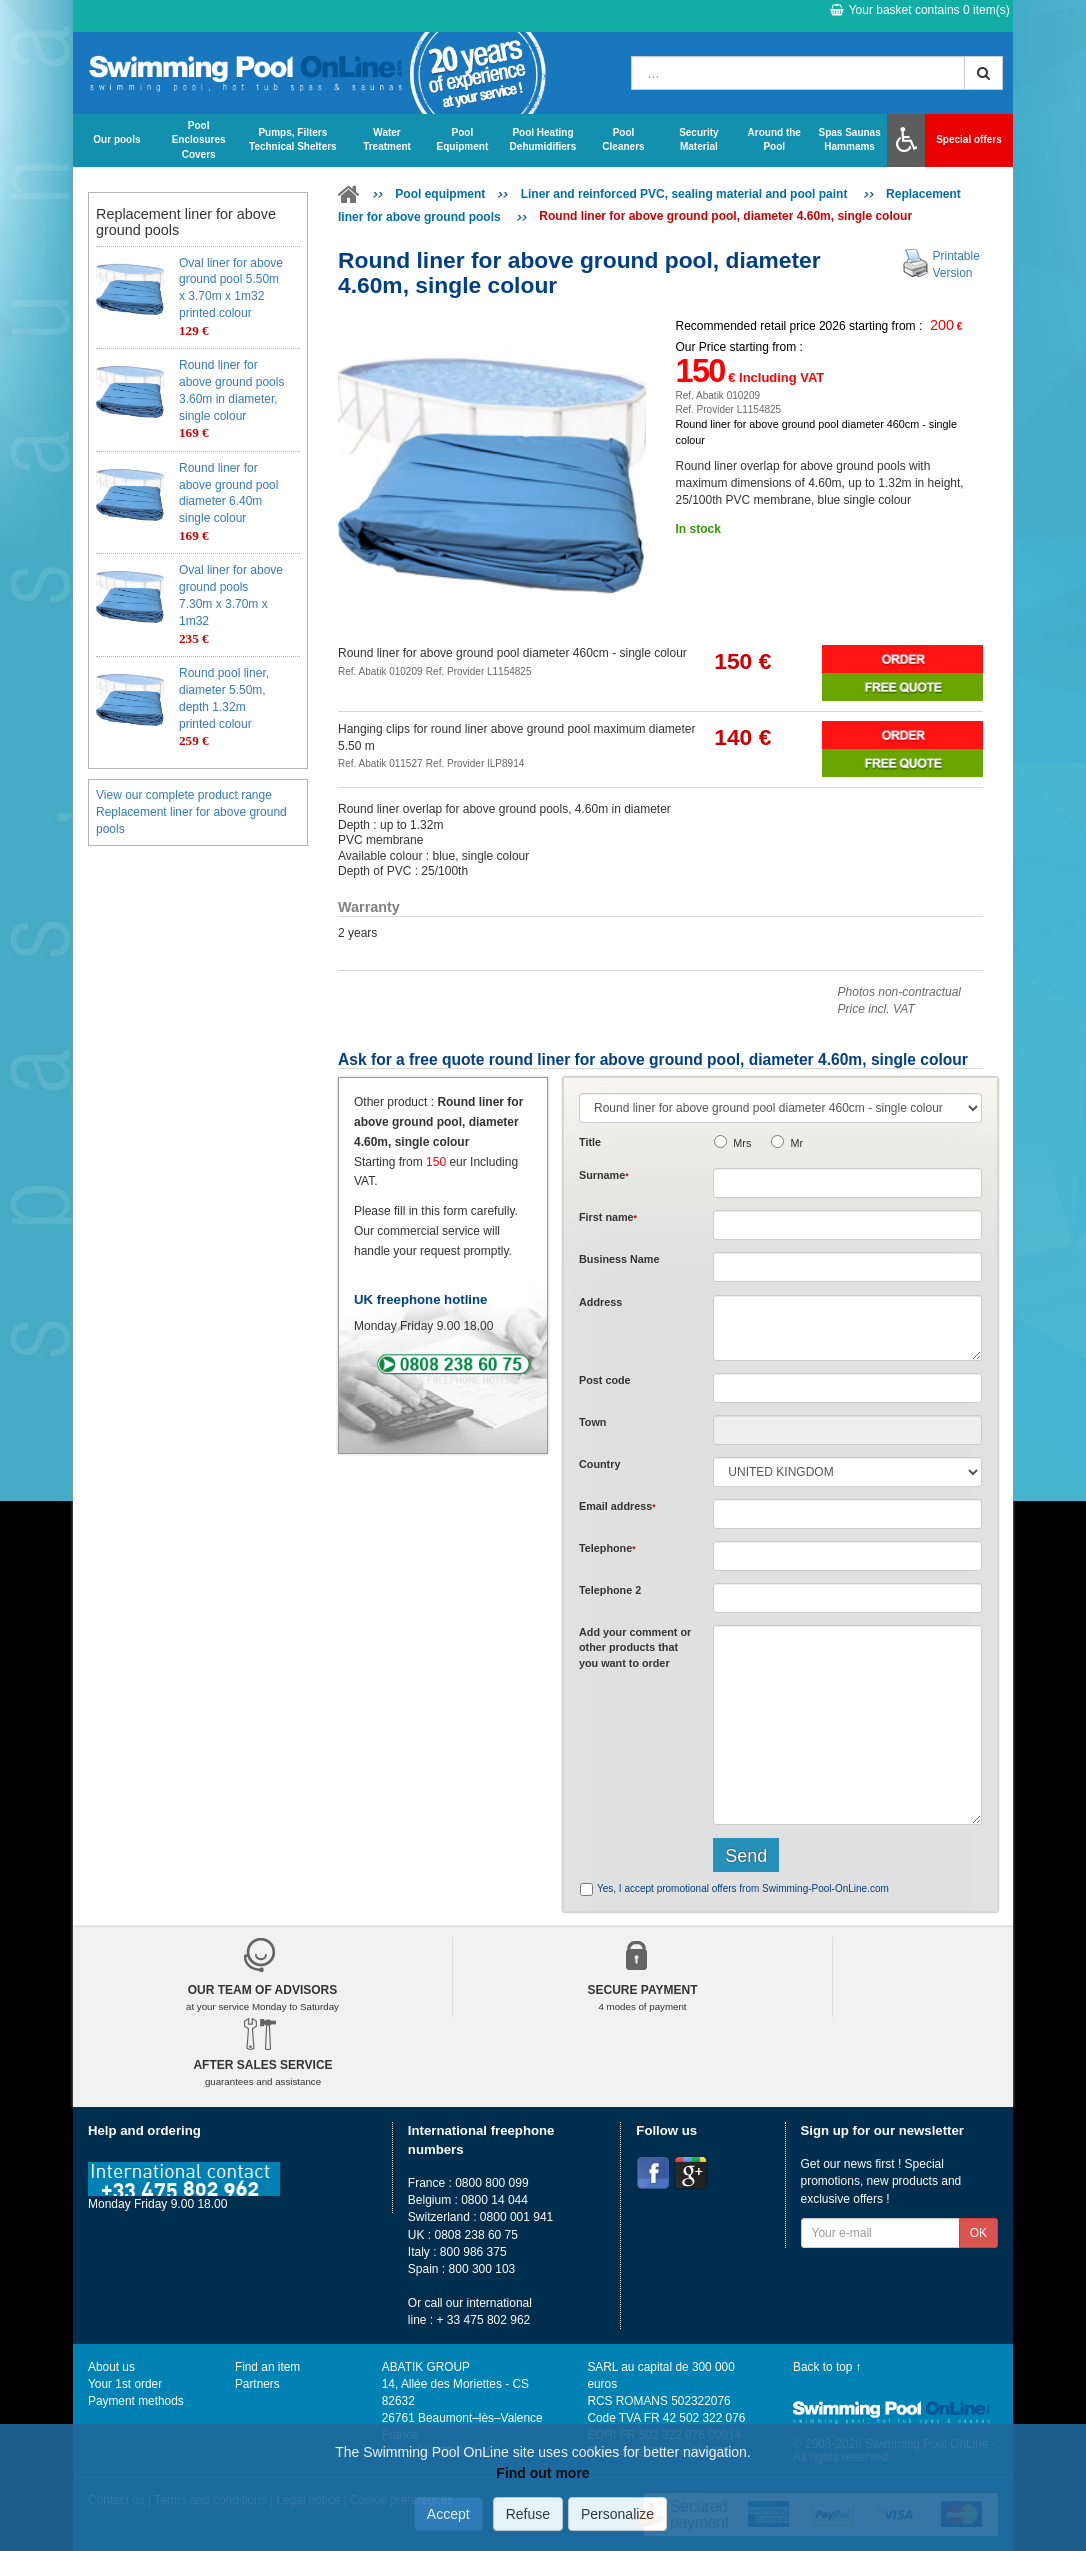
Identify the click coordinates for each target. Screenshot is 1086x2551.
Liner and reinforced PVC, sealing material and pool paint (686, 194)
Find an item (267, 2367)
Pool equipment (440, 194)
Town (592, 1422)
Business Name (619, 1259)
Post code (605, 1380)
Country (599, 1464)
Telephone (607, 1548)
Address (600, 1302)
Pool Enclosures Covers (199, 140)
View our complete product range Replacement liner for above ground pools (191, 812)
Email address (617, 1506)
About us (111, 2367)
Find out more (542, 2473)
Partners (257, 2384)
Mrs (742, 1143)
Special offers (969, 139)
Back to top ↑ (827, 2367)
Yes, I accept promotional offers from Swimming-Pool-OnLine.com (743, 1888)
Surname (604, 1175)
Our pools (116, 139)
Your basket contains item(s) (920, 10)
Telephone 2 (610, 1590)
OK (978, 2233)
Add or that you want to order (635, 1647)
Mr (796, 1143)
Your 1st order (125, 2384)
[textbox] (847, 1388)
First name (608, 1217)
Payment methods (136, 2401)
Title (590, 1142)
